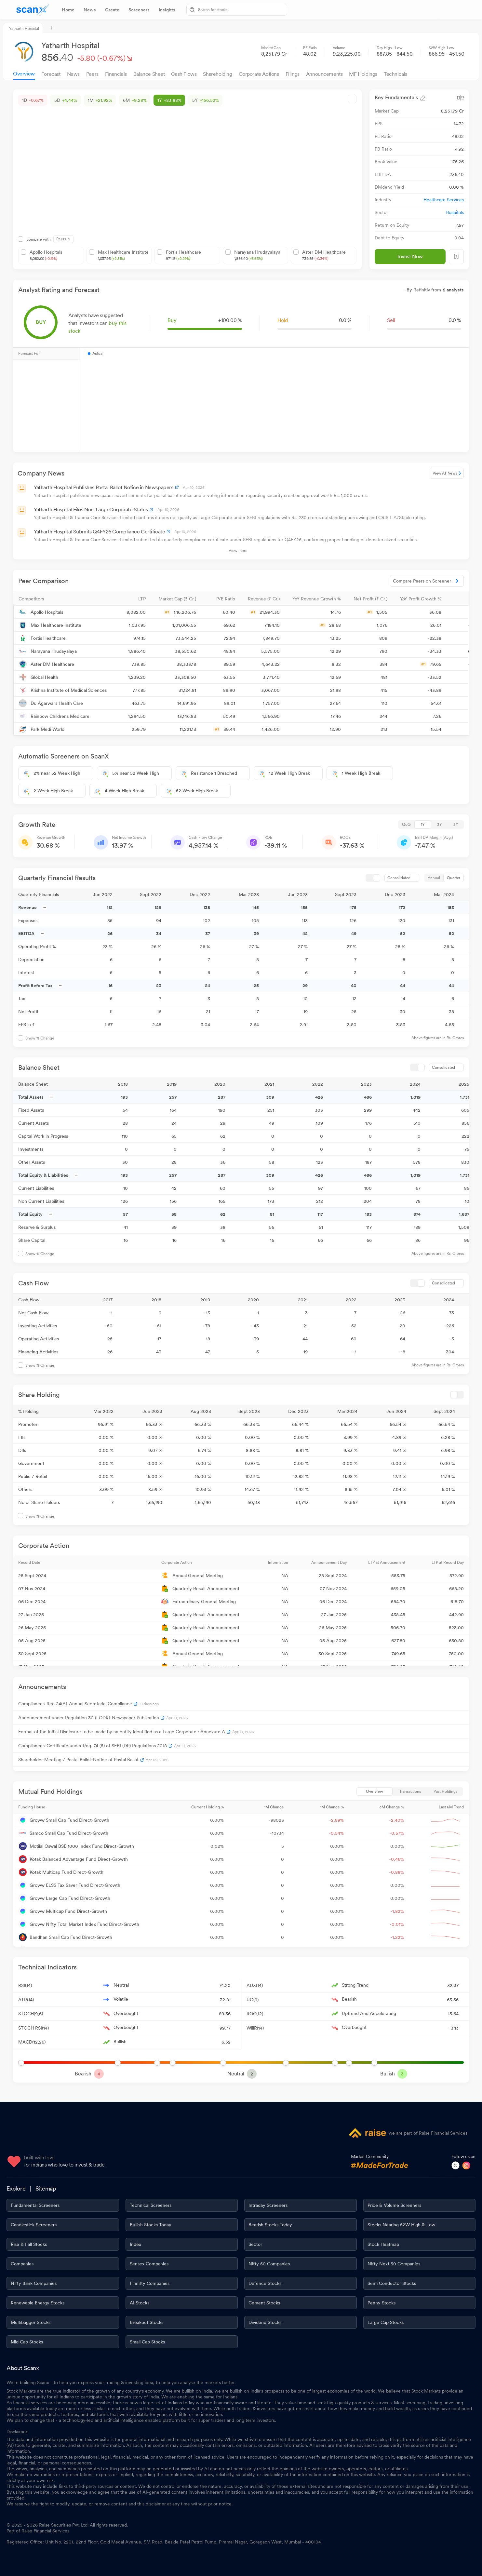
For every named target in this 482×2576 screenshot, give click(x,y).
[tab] (68, 10)
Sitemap (45, 2188)
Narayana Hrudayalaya (257, 255)
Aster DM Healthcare (324, 255)
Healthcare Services (443, 199)
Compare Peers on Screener (427, 581)
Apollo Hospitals (46, 255)
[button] (63, 598)
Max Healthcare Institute (123, 255)
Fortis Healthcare (183, 255)
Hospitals (455, 212)
